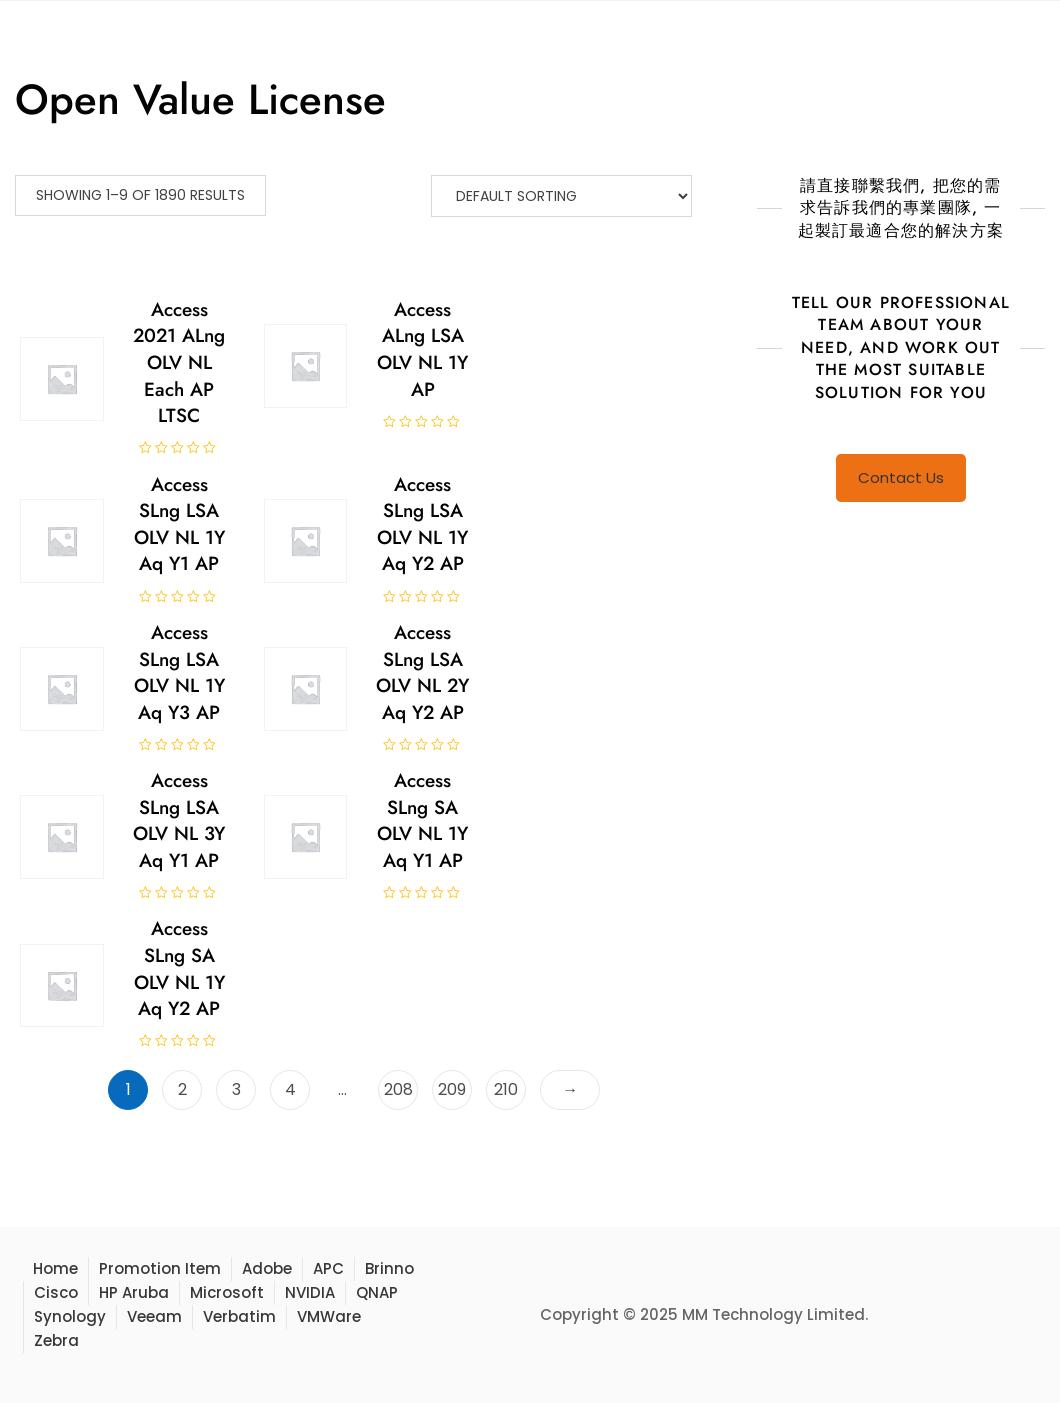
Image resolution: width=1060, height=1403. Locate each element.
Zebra (56, 1340)
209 (452, 1089)
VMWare (329, 1316)
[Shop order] (561, 196)
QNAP (377, 1292)
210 (506, 1089)
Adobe (267, 1268)
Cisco (56, 1292)
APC (328, 1268)
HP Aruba (134, 1292)
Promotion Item (160, 1268)
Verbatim (239, 1316)
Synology (70, 1316)
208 (398, 1089)
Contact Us (901, 477)
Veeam (154, 1316)
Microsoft (227, 1292)
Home (55, 1268)
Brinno (389, 1268)
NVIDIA (310, 1292)
